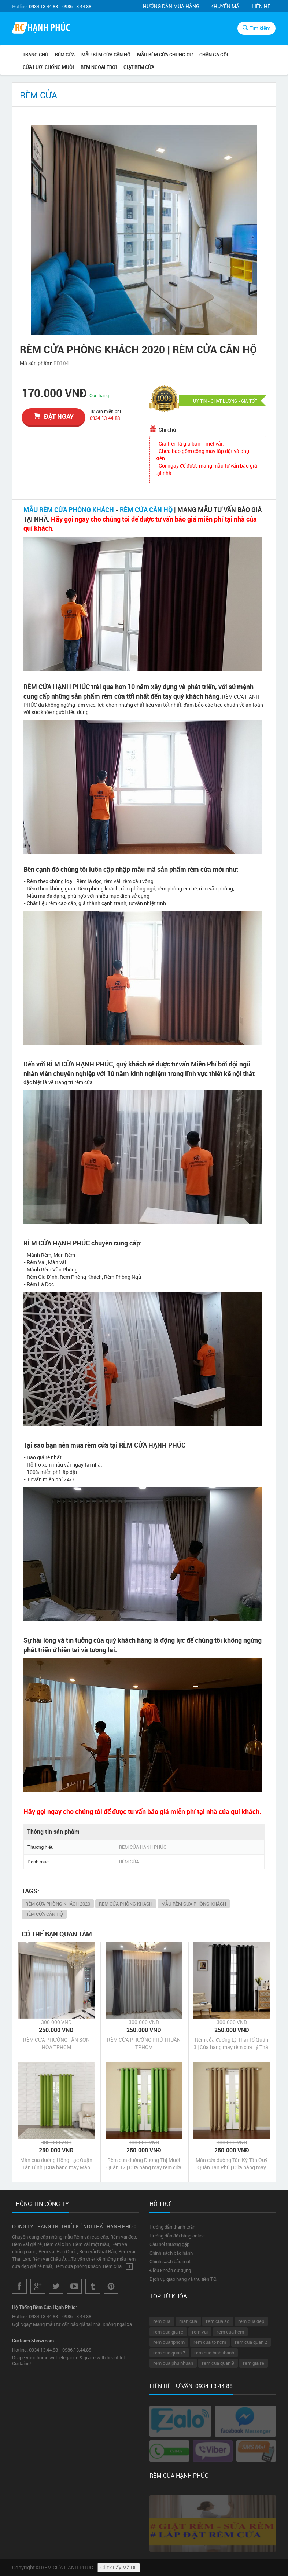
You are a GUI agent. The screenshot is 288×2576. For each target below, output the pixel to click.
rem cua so (217, 2321)
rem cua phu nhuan (173, 2363)
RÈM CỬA (65, 54)
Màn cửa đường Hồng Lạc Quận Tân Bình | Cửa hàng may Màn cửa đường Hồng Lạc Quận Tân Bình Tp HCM (56, 2163)
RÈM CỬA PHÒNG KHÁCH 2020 (57, 1903)
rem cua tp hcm (209, 2342)
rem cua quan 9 (218, 2363)
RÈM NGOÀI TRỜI (99, 67)
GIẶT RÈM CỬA (138, 67)
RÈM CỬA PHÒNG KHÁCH (125, 1903)
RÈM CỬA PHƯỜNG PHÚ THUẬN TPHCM (144, 2043)
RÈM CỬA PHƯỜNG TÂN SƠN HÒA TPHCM (56, 2043)
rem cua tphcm (169, 2342)
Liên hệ (261, 6)
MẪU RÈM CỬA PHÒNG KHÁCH (68, 509)
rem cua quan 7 (169, 2352)
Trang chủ (35, 54)
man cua (188, 2321)
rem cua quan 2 (251, 2342)
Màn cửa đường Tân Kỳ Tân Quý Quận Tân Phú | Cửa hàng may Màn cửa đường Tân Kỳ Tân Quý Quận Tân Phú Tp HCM (231, 2163)
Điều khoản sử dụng (170, 2270)
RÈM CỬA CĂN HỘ (146, 509)
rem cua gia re (168, 2331)
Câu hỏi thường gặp (169, 2244)
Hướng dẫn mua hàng (171, 6)
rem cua (161, 2321)
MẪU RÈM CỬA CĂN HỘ (105, 54)
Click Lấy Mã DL (118, 2567)
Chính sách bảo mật (170, 2261)
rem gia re (253, 2363)
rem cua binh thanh (214, 2352)
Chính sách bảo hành (171, 2253)
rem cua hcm (230, 2331)
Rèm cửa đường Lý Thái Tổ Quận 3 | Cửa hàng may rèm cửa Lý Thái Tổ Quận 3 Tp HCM (231, 2043)
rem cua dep (251, 2321)
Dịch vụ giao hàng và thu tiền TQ (183, 2279)
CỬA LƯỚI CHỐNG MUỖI (48, 67)
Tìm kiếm (256, 28)
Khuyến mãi (225, 6)
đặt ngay (54, 416)
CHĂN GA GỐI (213, 54)
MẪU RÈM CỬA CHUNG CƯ (165, 54)
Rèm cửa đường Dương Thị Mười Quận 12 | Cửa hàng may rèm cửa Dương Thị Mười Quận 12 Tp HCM (144, 2163)
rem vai (200, 2331)
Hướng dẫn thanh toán (172, 2227)
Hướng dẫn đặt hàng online (177, 2235)
